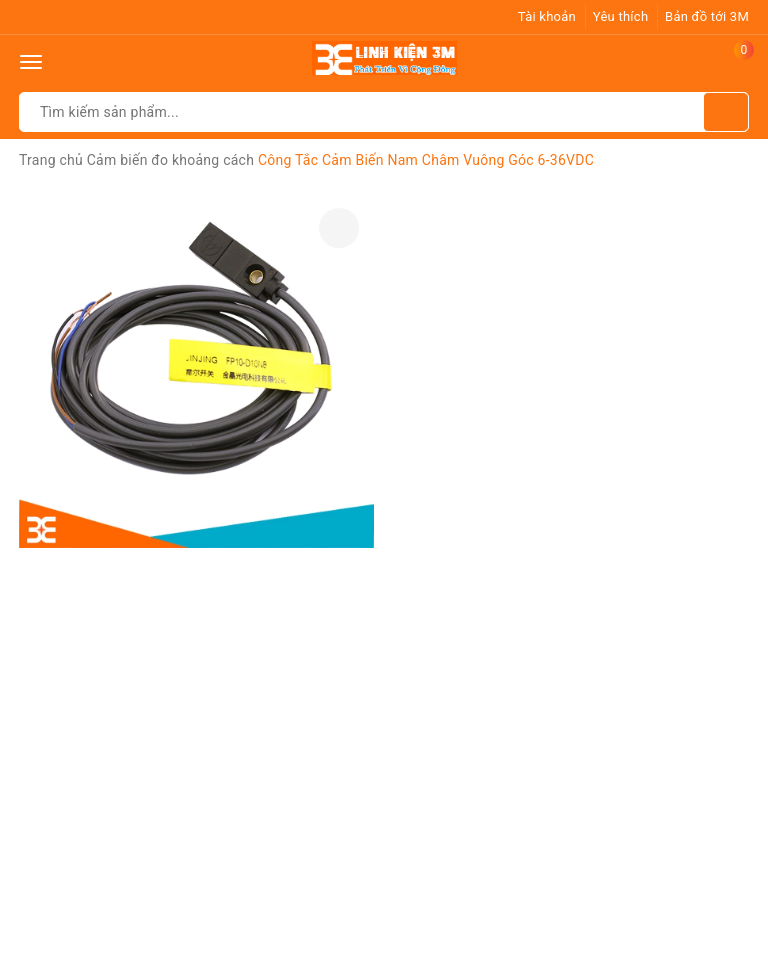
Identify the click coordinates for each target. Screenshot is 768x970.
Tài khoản (547, 16)
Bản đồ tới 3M (707, 16)
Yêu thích (621, 16)
